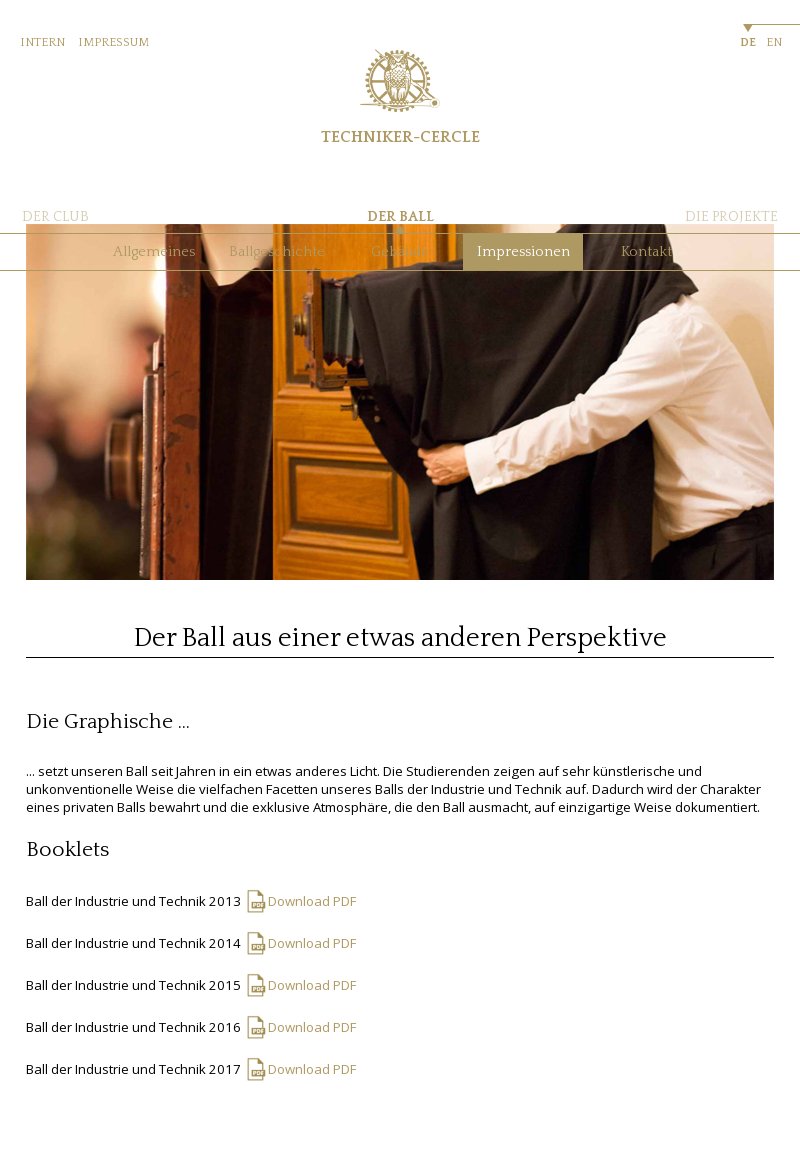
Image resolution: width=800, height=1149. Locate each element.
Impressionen (523, 252)
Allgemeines (154, 252)
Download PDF (312, 901)
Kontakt (646, 252)
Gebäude (400, 252)
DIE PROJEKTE (731, 217)
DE (748, 42)
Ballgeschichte (277, 252)
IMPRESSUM (113, 42)
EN (774, 42)
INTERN (42, 42)
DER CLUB (55, 217)
